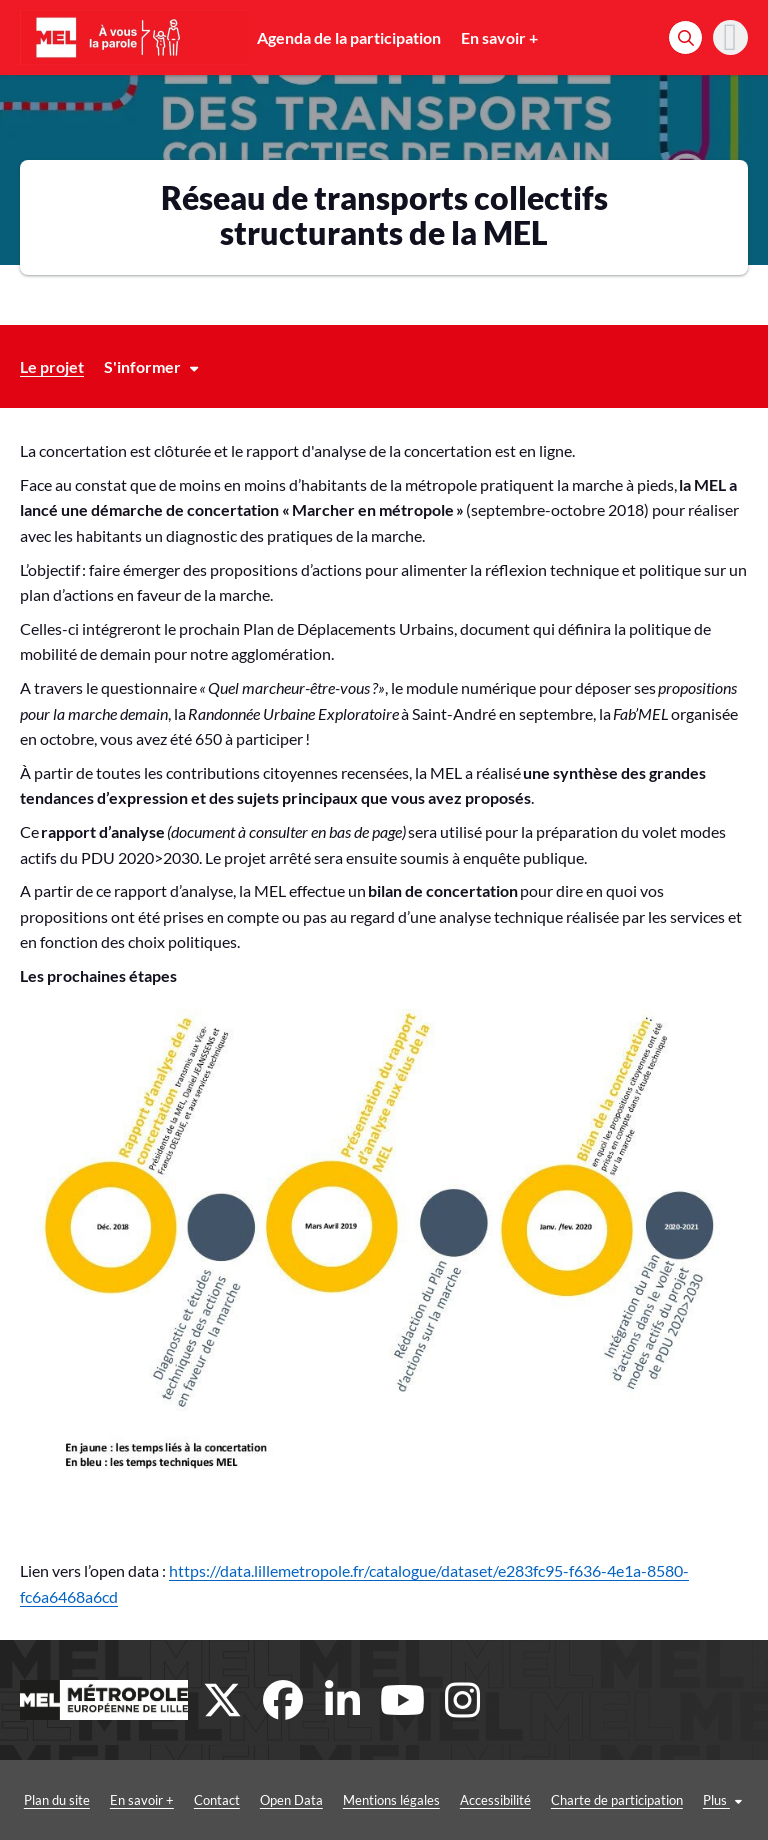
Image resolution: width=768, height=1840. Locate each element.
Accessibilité (495, 1800)
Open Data (291, 1800)
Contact (217, 1800)
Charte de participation (617, 1800)
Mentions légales (391, 1800)
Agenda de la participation (349, 37)
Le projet (52, 366)
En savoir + (499, 37)
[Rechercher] (685, 37)
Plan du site (57, 1800)
